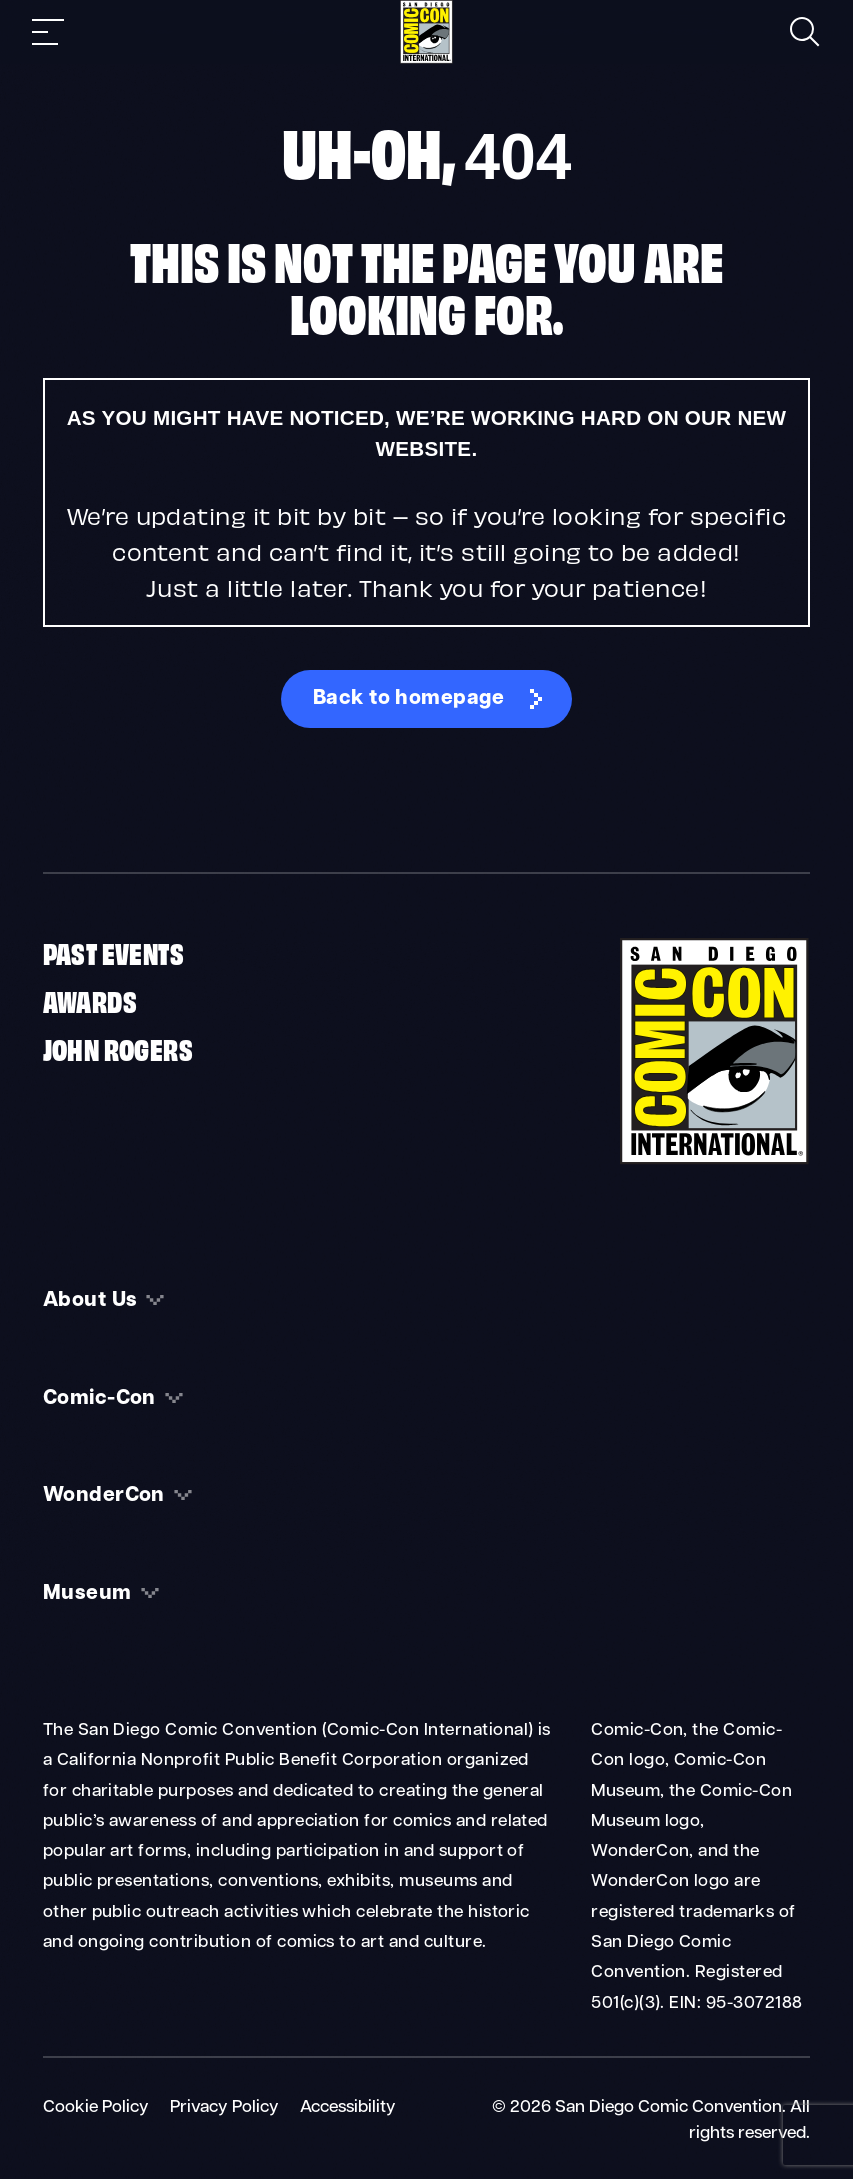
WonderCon (104, 1496)
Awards (90, 999)
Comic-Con (99, 1399)
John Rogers (118, 1047)
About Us (90, 1301)
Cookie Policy (96, 2107)
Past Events (113, 951)
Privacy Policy (224, 2107)
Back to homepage (409, 699)
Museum (87, 1594)
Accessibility (348, 2107)
